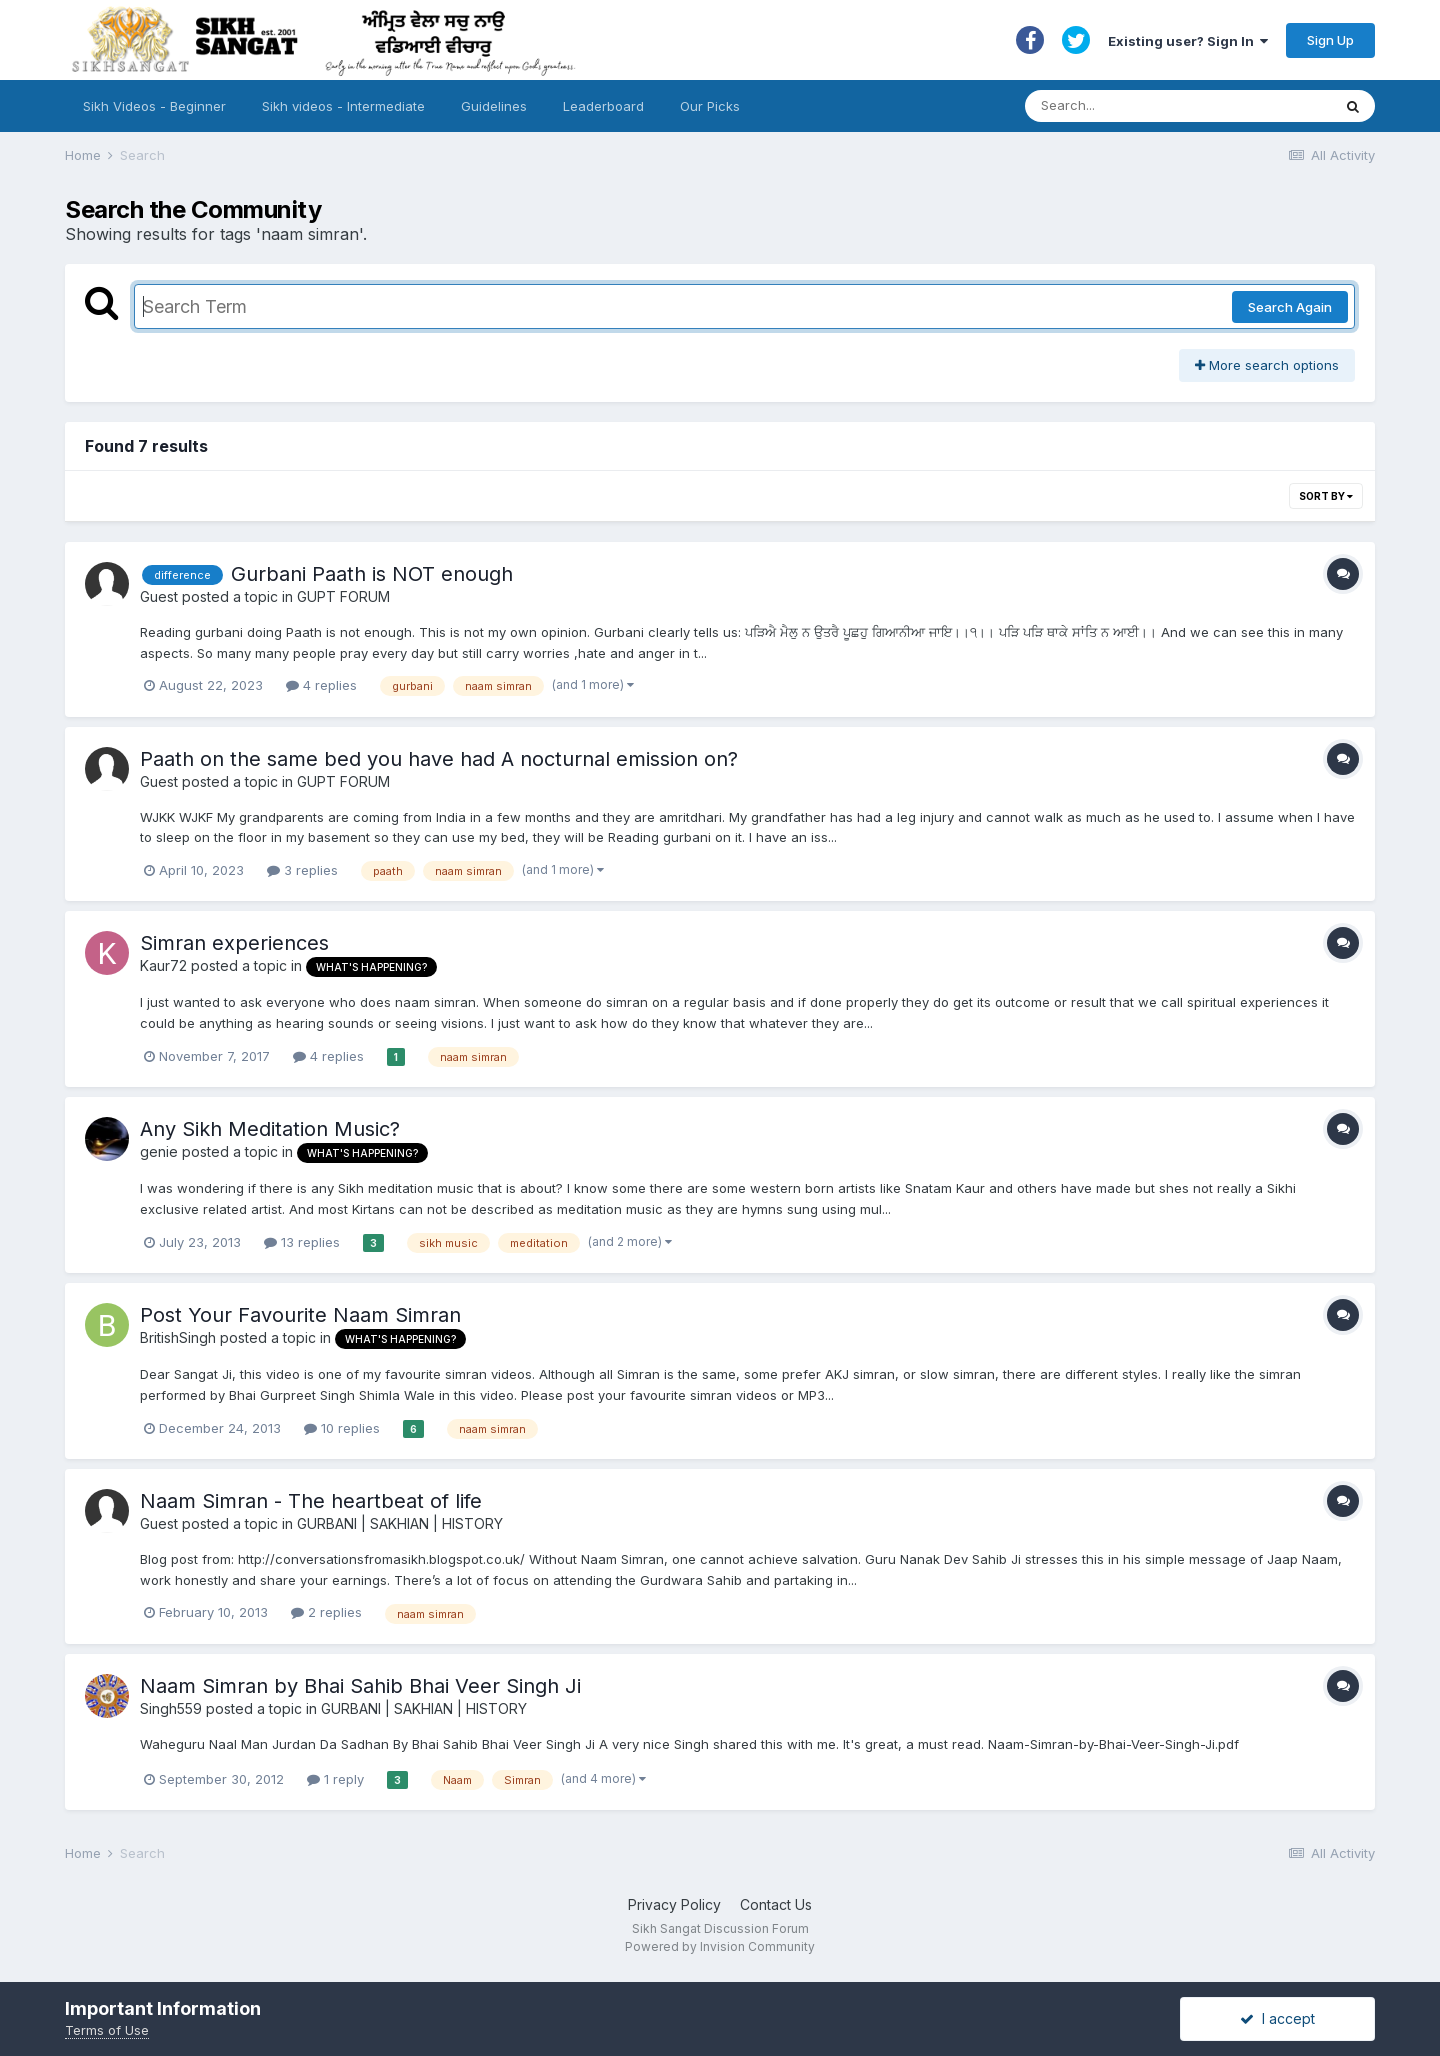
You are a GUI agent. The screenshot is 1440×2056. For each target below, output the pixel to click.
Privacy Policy (674, 1904)
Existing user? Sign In (1188, 41)
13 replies (302, 1242)
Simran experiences (234, 943)
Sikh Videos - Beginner (154, 106)
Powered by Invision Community (720, 1946)
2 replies (326, 1612)
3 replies (302, 870)
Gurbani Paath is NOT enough (372, 574)
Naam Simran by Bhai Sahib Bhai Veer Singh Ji (360, 1686)
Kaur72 (163, 965)
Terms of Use (107, 2030)
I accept (1277, 2018)
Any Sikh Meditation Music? (270, 1129)
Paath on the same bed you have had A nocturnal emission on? (439, 759)
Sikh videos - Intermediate (343, 106)
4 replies (321, 685)
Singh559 (171, 1708)
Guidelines (494, 106)
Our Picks (710, 106)
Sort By (1326, 496)
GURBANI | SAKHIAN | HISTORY (400, 1523)
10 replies (342, 1428)
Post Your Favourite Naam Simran (300, 1315)
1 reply (335, 1779)
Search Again (1290, 307)
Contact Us (776, 1904)
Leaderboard (603, 106)
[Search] (1158, 106)
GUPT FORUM (343, 596)
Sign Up (1330, 40)
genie (159, 1151)
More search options (1267, 365)
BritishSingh (178, 1337)
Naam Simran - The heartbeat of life (311, 1501)
